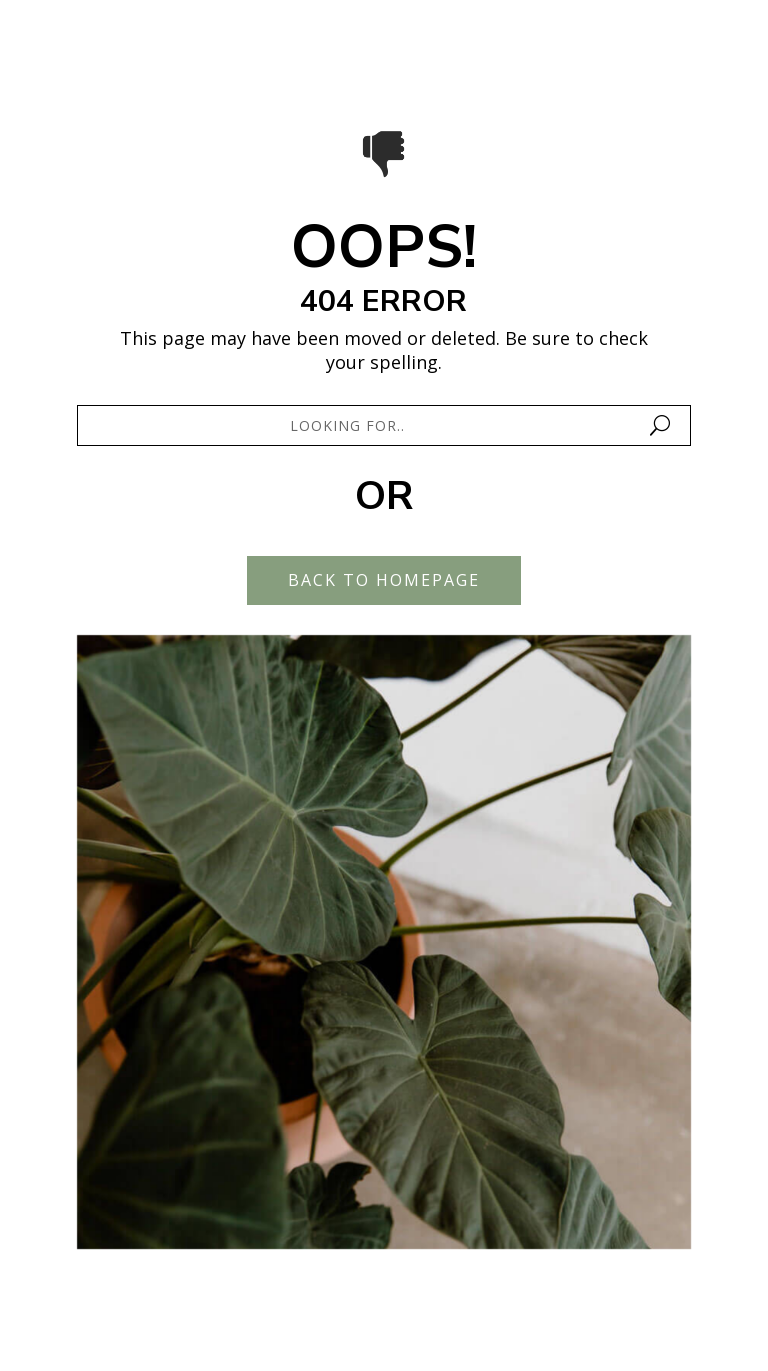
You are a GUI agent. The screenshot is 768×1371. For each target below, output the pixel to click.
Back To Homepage (384, 580)
